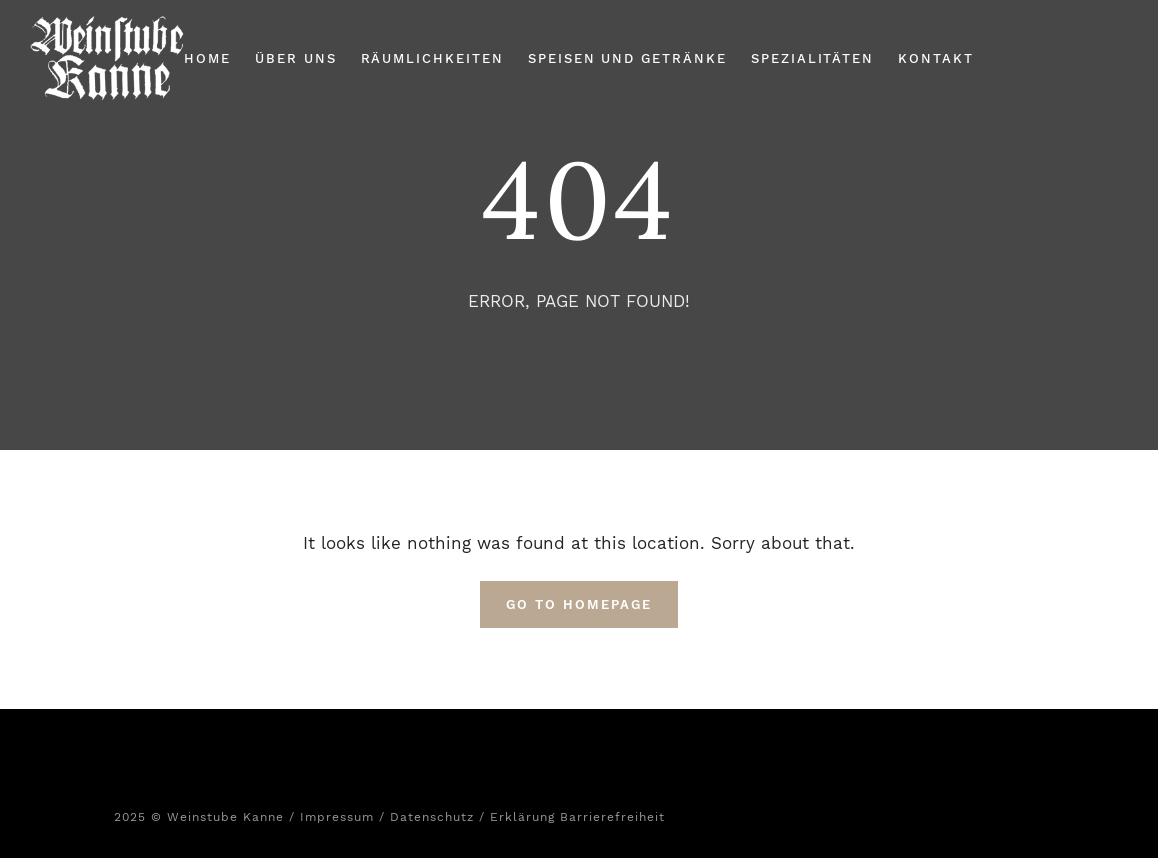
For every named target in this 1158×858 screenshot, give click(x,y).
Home (207, 58)
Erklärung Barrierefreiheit (577, 817)
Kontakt (936, 58)
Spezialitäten (812, 58)
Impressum (337, 817)
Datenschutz (432, 817)
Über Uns (296, 58)
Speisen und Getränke (627, 58)
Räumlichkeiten (432, 58)
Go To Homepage (578, 604)
